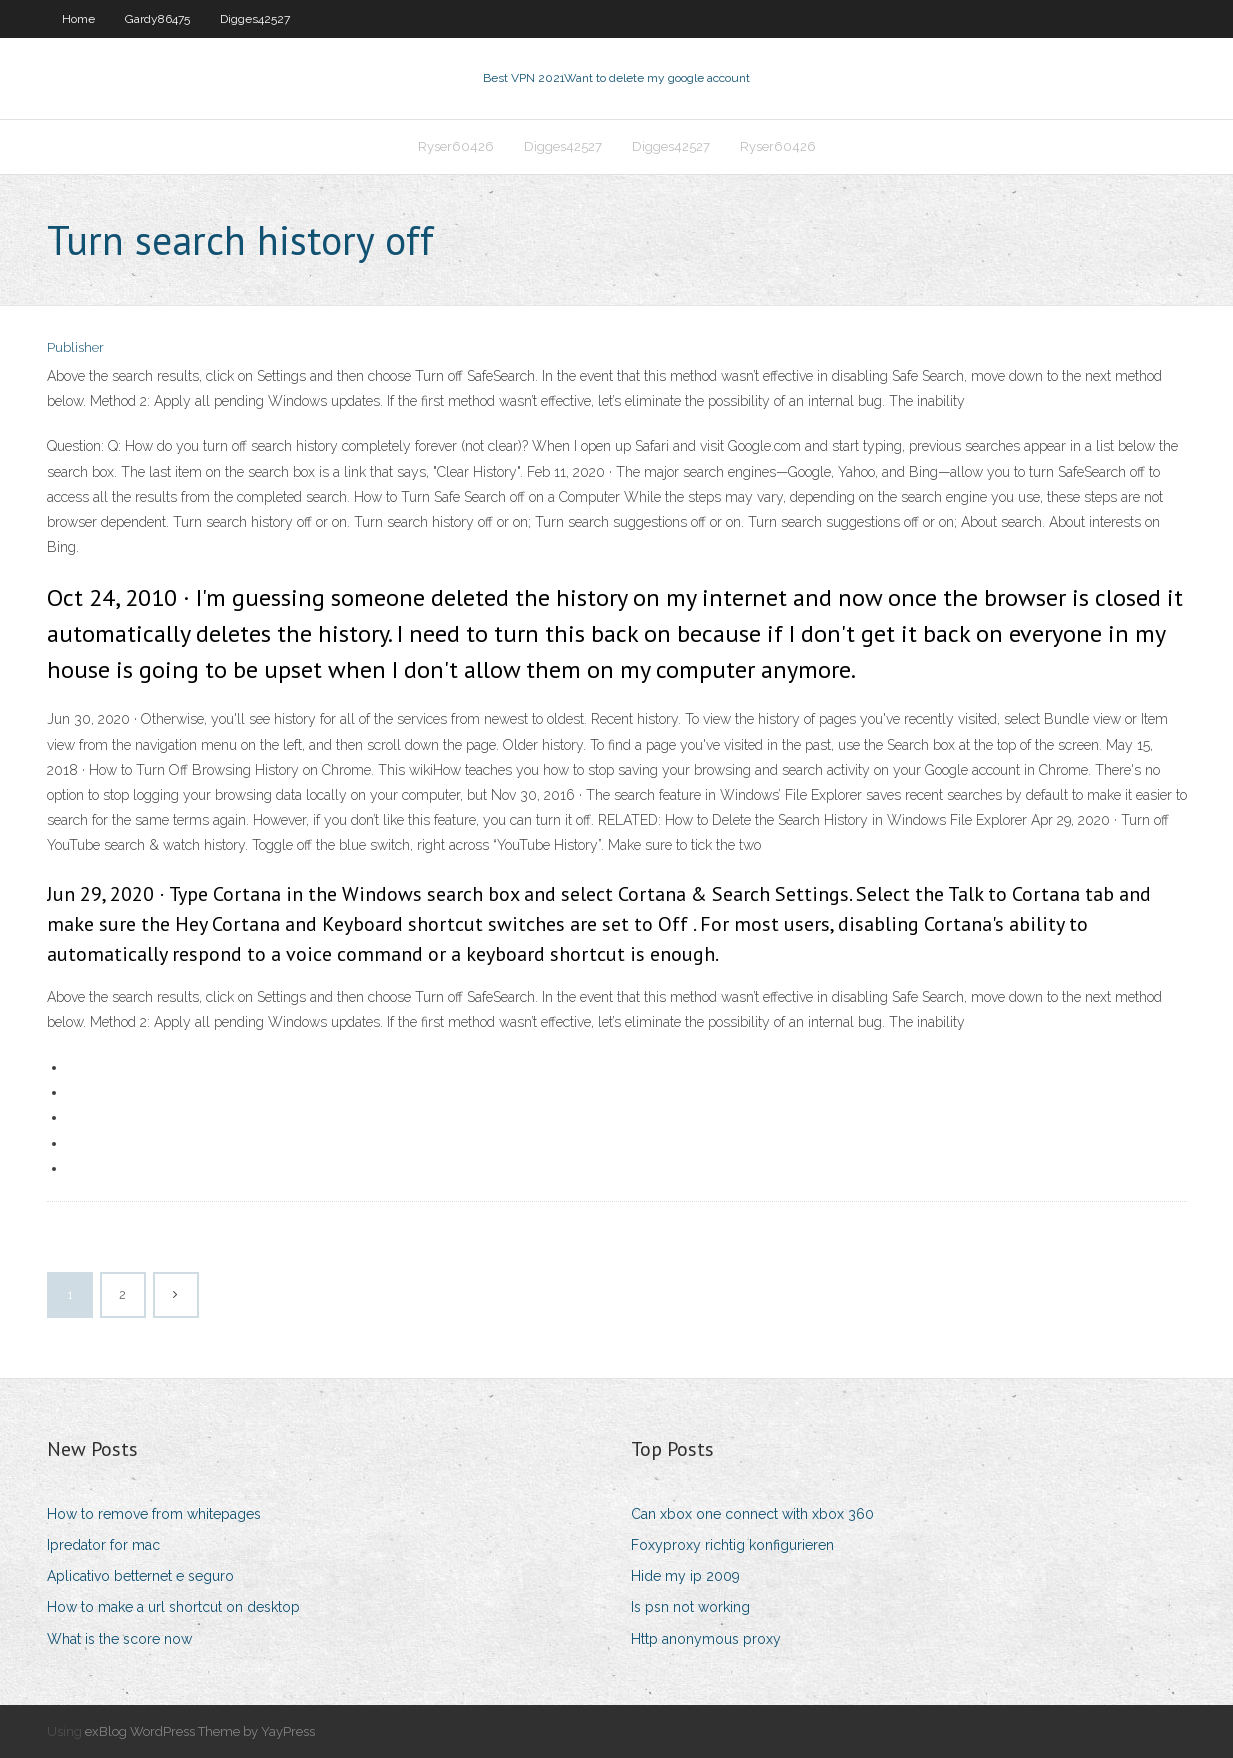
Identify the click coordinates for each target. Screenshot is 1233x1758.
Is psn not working (690, 1607)
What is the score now (119, 1639)
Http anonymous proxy (706, 1639)
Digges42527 (255, 19)
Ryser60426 (456, 146)
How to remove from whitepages (154, 1514)
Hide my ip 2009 (685, 1576)
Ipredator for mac (103, 1545)
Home (78, 19)
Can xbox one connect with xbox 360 (752, 1514)
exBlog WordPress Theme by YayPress (200, 1731)
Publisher (75, 347)
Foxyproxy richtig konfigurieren (732, 1545)
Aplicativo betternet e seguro (140, 1576)
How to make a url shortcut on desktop (173, 1607)
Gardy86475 (157, 19)
